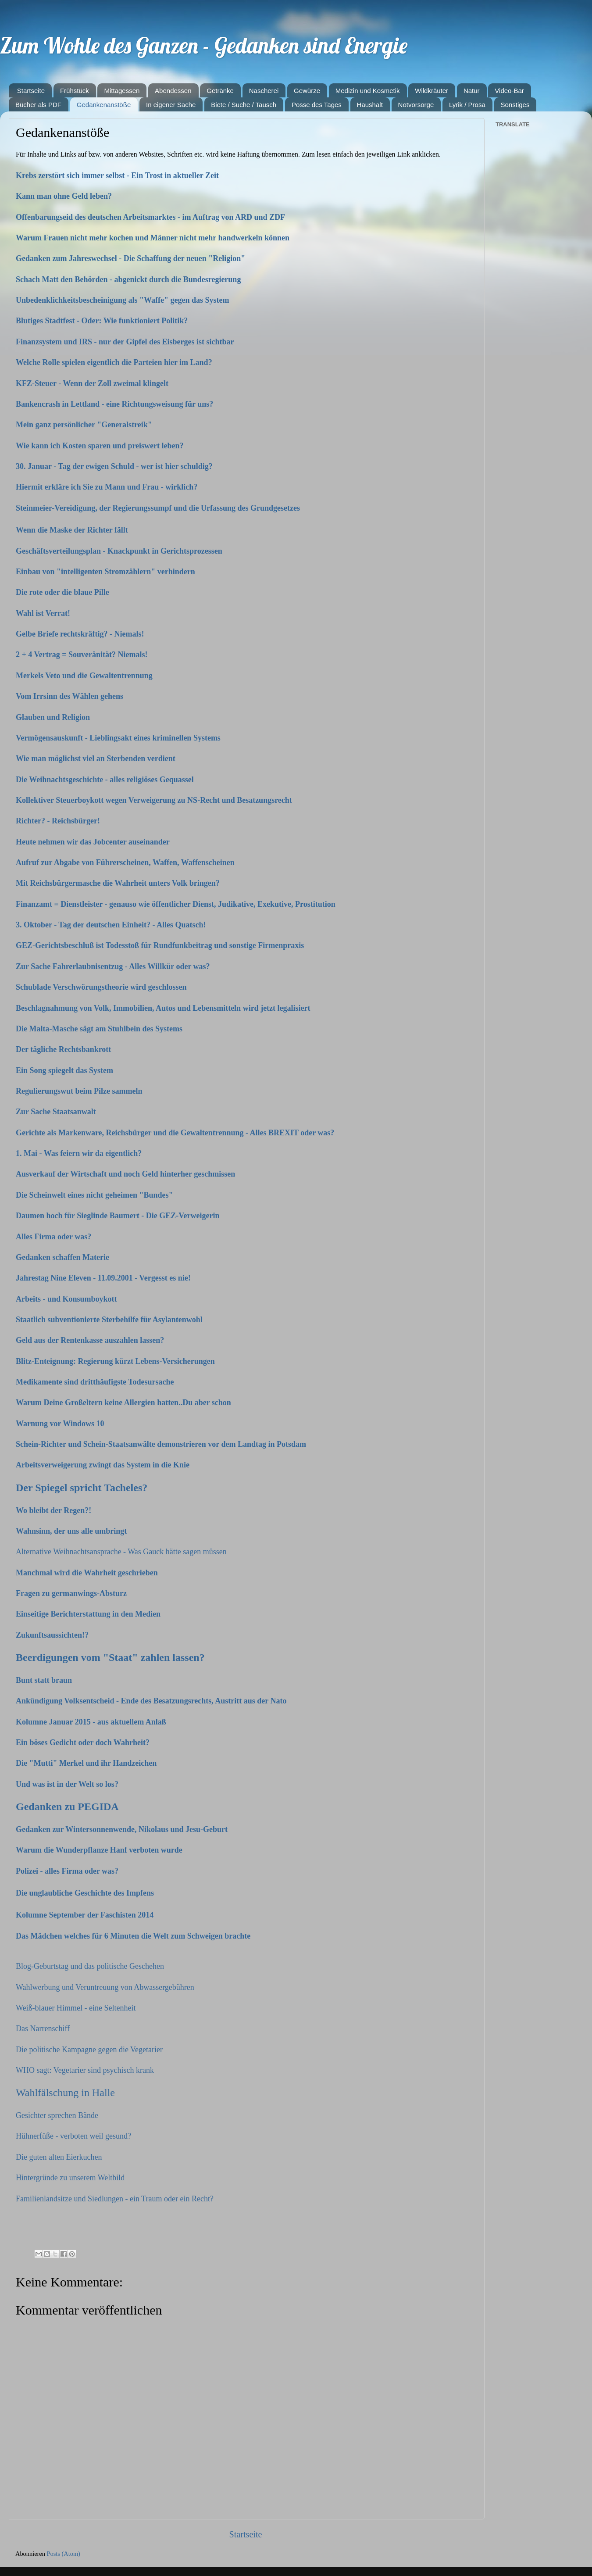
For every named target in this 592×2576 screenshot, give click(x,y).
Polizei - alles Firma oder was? (67, 1871)
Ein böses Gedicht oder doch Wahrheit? (83, 1742)
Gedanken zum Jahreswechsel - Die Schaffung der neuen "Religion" (130, 258)
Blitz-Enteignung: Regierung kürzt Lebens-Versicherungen (115, 1361)
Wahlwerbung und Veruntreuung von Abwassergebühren (105, 1987)
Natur (472, 90)
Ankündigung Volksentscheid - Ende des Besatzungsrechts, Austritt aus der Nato (151, 1700)
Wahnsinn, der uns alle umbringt (71, 1531)
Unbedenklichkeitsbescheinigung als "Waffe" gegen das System (122, 300)
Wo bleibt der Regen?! (53, 1510)
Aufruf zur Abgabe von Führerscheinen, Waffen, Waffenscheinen (125, 862)
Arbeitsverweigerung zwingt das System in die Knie (102, 1464)
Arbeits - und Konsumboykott (66, 1299)
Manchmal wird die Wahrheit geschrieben (87, 1572)
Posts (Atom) (63, 2553)
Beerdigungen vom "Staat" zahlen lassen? (110, 1657)
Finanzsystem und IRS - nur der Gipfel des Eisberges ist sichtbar (125, 341)
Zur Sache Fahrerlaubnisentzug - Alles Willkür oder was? (114, 966)
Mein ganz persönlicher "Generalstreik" (84, 424)
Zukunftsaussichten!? (52, 1635)
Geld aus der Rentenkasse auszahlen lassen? (90, 1340)
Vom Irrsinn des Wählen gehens (70, 696)
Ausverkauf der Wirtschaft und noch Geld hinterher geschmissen (125, 1174)
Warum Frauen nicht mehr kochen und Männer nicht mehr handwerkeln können (152, 237)
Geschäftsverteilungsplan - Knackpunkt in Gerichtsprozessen (120, 551)
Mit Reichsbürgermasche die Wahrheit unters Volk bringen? (118, 883)
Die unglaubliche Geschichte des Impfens (85, 1893)
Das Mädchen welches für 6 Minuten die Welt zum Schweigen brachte (133, 1936)
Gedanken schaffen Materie (62, 1257)
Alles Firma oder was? (53, 1236)
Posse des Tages (317, 104)
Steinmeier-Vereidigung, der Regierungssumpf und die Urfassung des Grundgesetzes (158, 508)
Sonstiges (515, 104)
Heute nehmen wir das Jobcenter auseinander (93, 841)
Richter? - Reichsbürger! (59, 820)
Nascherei (264, 90)
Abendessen (173, 90)
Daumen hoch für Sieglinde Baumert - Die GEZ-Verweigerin (117, 1215)
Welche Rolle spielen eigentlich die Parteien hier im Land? (114, 362)
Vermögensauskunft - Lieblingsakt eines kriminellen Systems (119, 737)
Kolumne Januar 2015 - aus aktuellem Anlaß (91, 1721)
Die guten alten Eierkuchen (59, 2157)
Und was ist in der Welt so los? (67, 1784)
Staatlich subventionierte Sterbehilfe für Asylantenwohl (109, 1319)
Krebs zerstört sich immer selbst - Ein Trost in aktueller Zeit (117, 175)
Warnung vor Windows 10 (60, 1423)
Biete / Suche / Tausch (243, 104)
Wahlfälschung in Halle (65, 2092)
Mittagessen (121, 90)
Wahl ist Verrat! (44, 613)
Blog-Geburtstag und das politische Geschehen (90, 1966)
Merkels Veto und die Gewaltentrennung (85, 675)
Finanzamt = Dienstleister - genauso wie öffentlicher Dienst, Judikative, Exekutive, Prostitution (176, 904)
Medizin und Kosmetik (367, 90)
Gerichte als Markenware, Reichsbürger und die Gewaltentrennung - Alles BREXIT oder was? (176, 1132)
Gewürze (307, 90)
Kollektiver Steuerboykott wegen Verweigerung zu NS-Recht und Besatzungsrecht (155, 800)
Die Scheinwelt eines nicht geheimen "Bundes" (94, 1195)
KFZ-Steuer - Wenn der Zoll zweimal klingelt (92, 383)
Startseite (31, 90)
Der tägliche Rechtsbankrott (63, 1049)
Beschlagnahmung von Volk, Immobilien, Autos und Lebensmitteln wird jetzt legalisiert (164, 1008)
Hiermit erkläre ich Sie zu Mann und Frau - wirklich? (106, 487)
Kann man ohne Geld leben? (64, 196)
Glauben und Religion (54, 717)
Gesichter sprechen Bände (57, 2115)
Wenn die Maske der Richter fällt (73, 530)
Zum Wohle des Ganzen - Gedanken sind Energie (203, 45)
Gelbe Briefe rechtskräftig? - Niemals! (81, 634)
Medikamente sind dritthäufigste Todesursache (95, 1381)
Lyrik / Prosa (467, 104)
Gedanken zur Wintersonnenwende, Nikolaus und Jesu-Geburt (122, 1829)
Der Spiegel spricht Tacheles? (81, 1487)
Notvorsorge (416, 104)
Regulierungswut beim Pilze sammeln (79, 1091)
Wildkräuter (431, 90)
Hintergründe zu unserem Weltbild (70, 2177)
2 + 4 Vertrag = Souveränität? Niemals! (83, 654)
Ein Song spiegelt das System (64, 1070)
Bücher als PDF (38, 104)
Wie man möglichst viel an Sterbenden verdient (95, 758)
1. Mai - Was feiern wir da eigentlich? (79, 1153)
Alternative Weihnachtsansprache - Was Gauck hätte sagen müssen (121, 1551)
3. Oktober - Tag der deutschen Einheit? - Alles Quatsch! (111, 924)
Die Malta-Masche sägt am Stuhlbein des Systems (99, 1028)
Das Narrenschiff (43, 2028)
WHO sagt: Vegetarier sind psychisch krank (85, 2070)
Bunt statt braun (44, 1680)
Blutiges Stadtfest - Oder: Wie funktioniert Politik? (102, 320)
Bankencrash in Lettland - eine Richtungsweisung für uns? (114, 404)
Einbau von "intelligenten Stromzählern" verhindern (106, 571)
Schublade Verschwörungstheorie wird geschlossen (102, 987)
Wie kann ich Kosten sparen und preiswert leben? (100, 445)
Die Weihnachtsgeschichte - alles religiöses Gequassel (106, 779)
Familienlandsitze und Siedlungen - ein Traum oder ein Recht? (115, 2198)
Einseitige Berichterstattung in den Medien (88, 1614)
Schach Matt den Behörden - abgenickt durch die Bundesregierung (128, 279)
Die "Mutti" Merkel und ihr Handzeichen (86, 1763)
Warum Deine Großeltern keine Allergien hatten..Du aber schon (123, 1402)
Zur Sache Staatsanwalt (56, 1111)
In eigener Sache (171, 104)
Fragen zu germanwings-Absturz (71, 1593)
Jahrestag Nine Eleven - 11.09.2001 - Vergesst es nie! (103, 1278)
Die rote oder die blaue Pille (63, 592)
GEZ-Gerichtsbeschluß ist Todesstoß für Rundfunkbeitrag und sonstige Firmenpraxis (161, 945)
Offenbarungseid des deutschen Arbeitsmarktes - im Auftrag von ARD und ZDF (150, 217)
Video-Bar (509, 90)
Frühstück (74, 90)
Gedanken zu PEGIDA (67, 1806)
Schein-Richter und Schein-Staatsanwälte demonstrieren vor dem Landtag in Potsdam (161, 1444)
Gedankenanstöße (104, 104)
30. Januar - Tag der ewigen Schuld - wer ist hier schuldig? (114, 466)
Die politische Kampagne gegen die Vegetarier (89, 2049)
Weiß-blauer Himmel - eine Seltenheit (76, 2008)
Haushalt (370, 104)
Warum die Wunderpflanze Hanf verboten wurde (99, 1850)
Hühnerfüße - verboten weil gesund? (73, 2136)
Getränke (220, 90)
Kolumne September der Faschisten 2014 (84, 1915)
